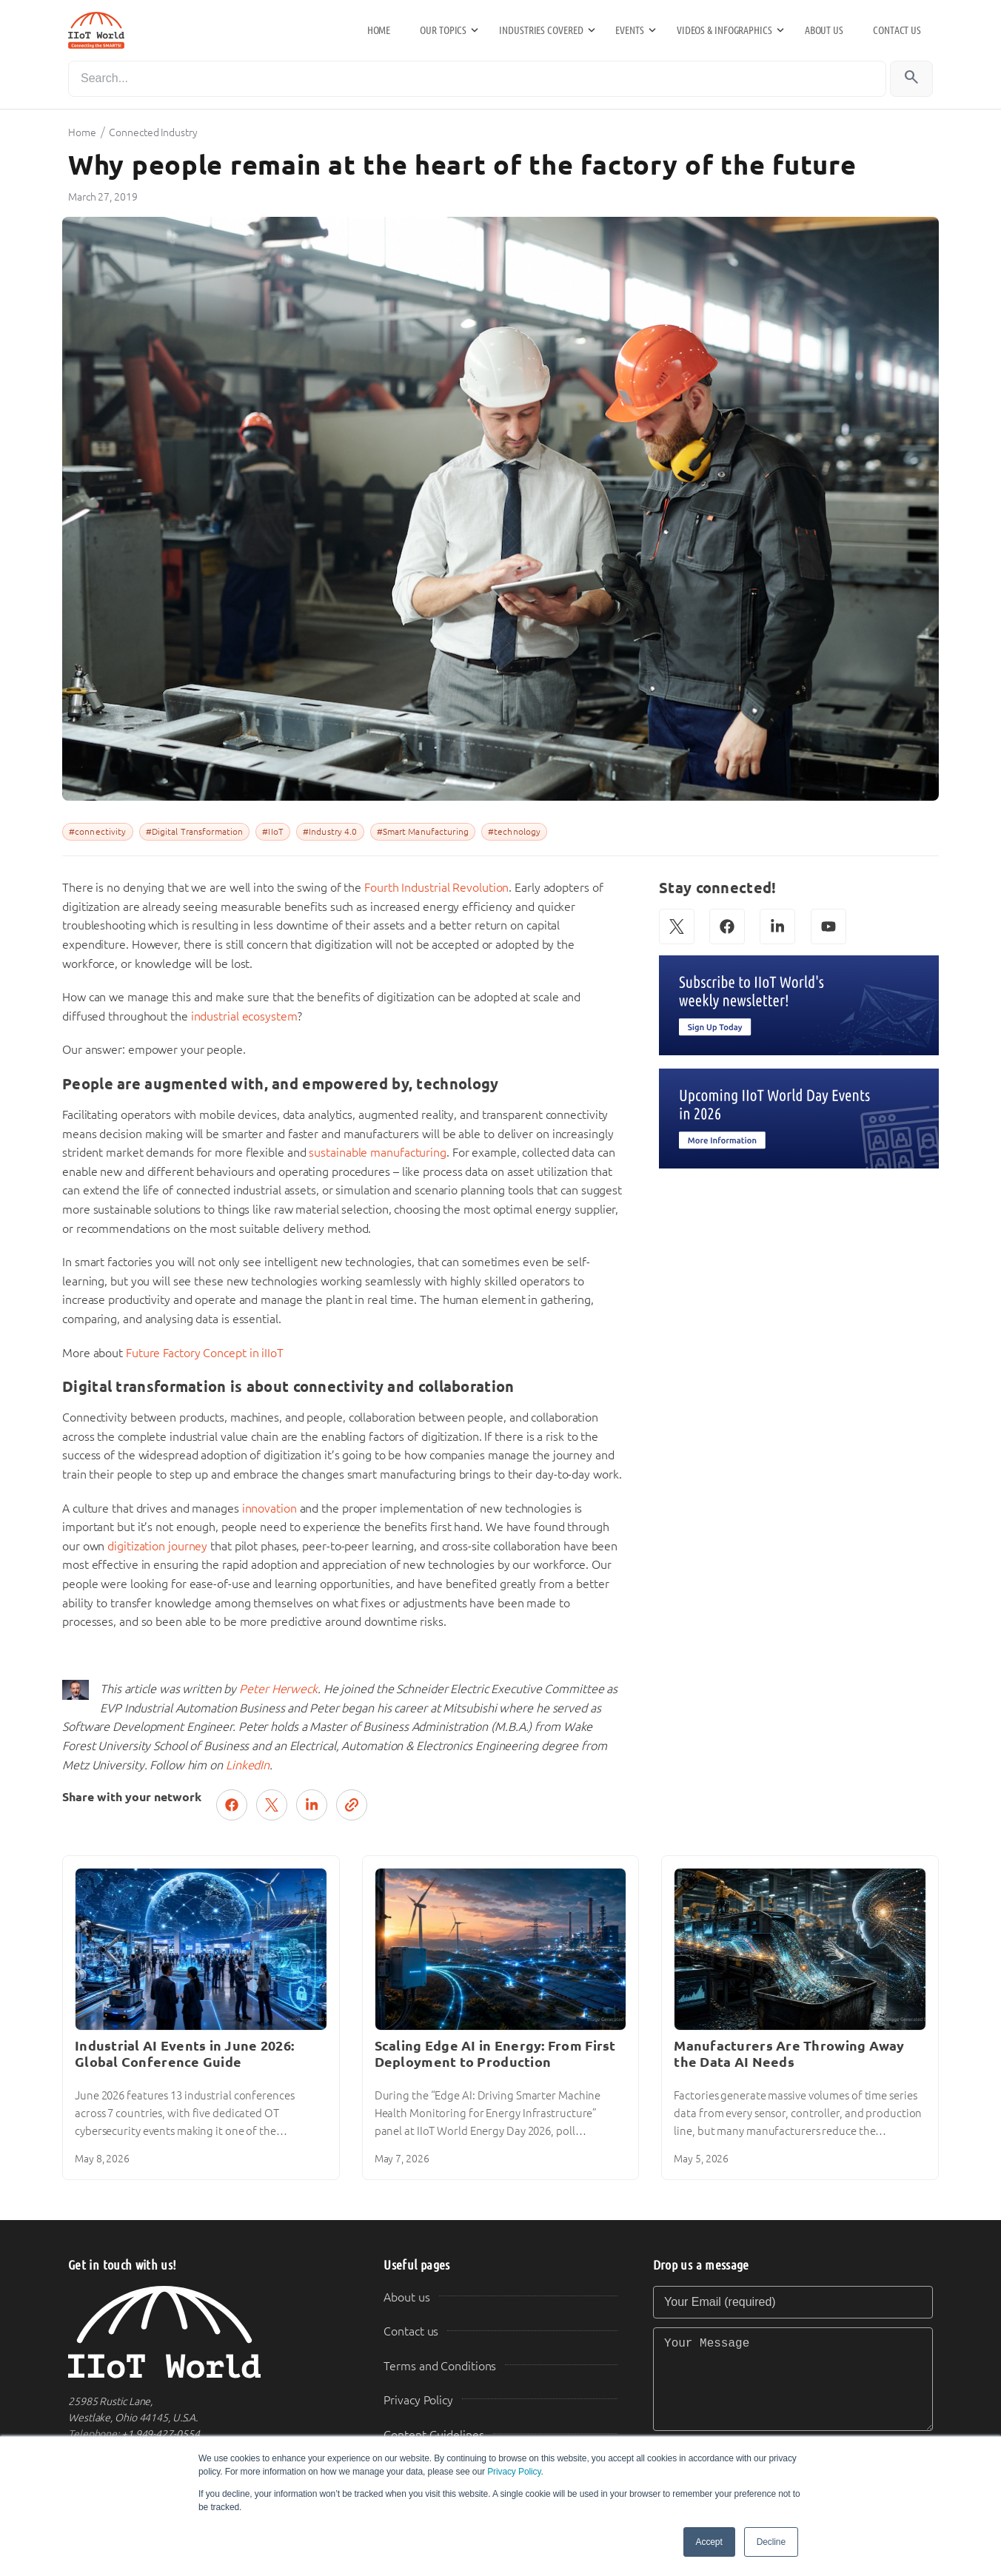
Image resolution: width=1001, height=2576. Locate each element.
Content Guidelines (433, 2435)
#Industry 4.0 (330, 832)
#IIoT (273, 832)
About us (824, 30)
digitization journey (157, 1546)
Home (379, 30)
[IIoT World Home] (208, 2332)
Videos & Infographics (724, 30)
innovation (269, 1508)
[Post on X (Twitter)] (271, 1804)
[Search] (477, 79)
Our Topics (443, 30)
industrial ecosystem (244, 1016)
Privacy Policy (513, 2471)
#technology (514, 832)
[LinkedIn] (777, 926)
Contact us (897, 30)
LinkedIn (248, 1765)
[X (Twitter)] (676, 926)
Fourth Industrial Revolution (436, 888)
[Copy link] (351, 1804)
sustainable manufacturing (377, 1153)
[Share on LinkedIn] (311, 1804)
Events (629, 30)
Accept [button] (709, 2542)
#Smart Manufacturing (423, 832)
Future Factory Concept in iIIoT (205, 1353)
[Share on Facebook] (231, 1804)
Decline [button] (771, 2542)
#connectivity (98, 832)
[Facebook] (727, 926)
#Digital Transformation (195, 832)
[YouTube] (828, 926)
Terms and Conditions (440, 2366)
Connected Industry (153, 132)
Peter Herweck (278, 1689)
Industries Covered (541, 30)
